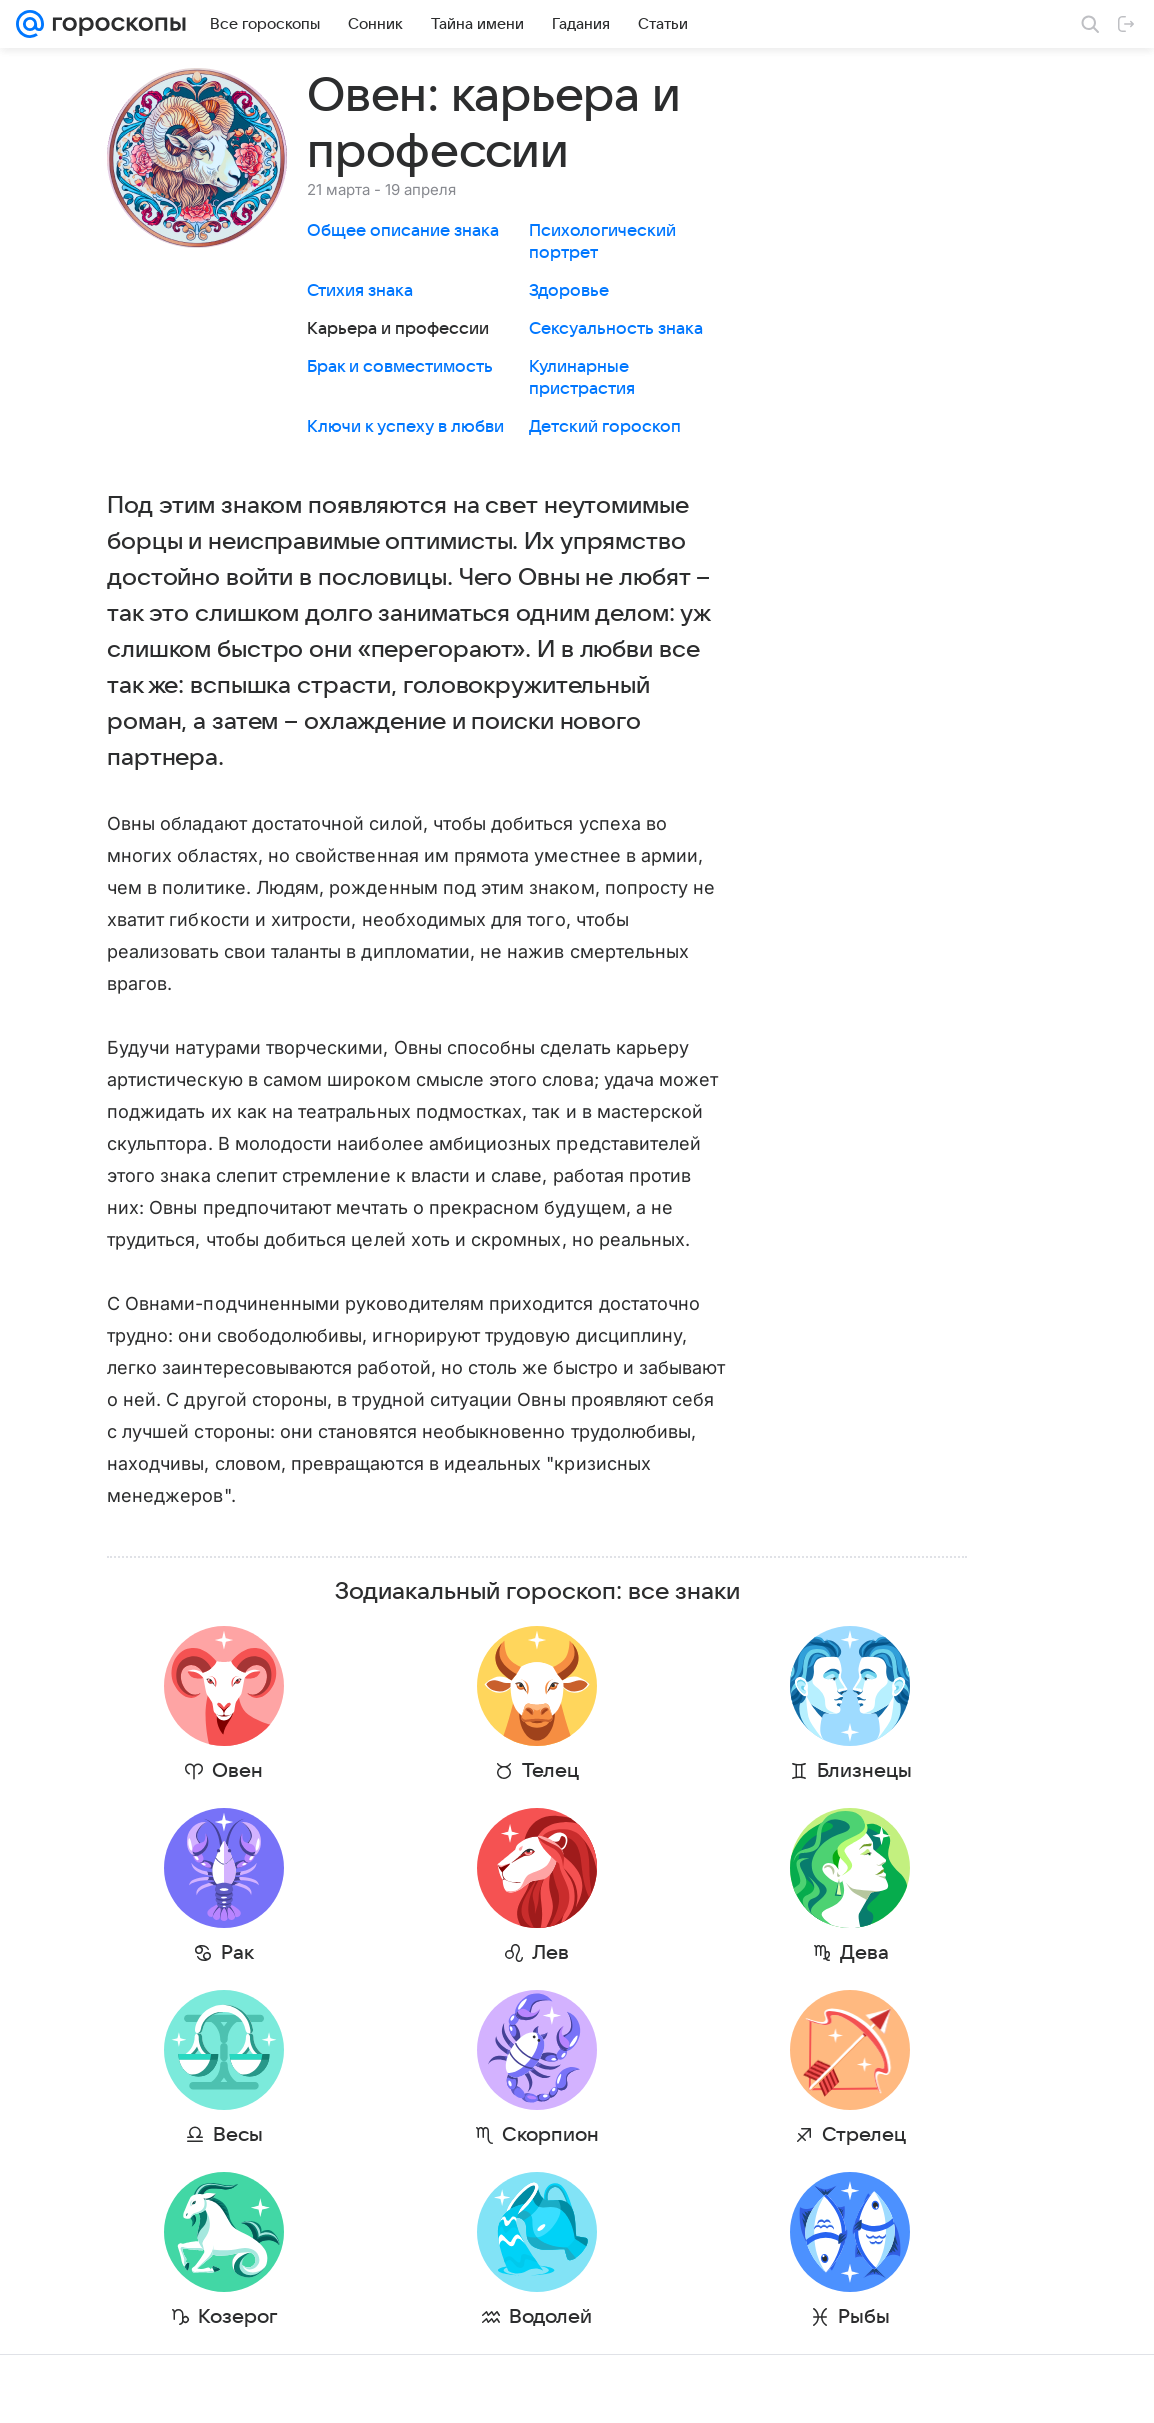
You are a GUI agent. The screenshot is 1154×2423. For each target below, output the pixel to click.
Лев (430, 1953)
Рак (197, 1953)
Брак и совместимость (400, 367)
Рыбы (664, 2317)
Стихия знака (360, 291)
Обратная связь (678, 2388)
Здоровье (569, 291)
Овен (197, 1771)
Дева (664, 1953)
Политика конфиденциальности (1025, 2388)
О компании (113, 2388)
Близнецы (664, 1771)
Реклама (190, 2388)
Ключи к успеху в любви (405, 427)
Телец (430, 1771)
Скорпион (430, 2135)
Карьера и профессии (398, 329)
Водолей (430, 2317)
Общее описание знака (403, 231)
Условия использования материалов (507, 2388)
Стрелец (664, 2135)
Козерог (197, 2317)
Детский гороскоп (605, 427)
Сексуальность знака (616, 329)
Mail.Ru (41, 2388)
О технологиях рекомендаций (828, 2388)
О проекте (353, 2388)
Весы (198, 2135)
